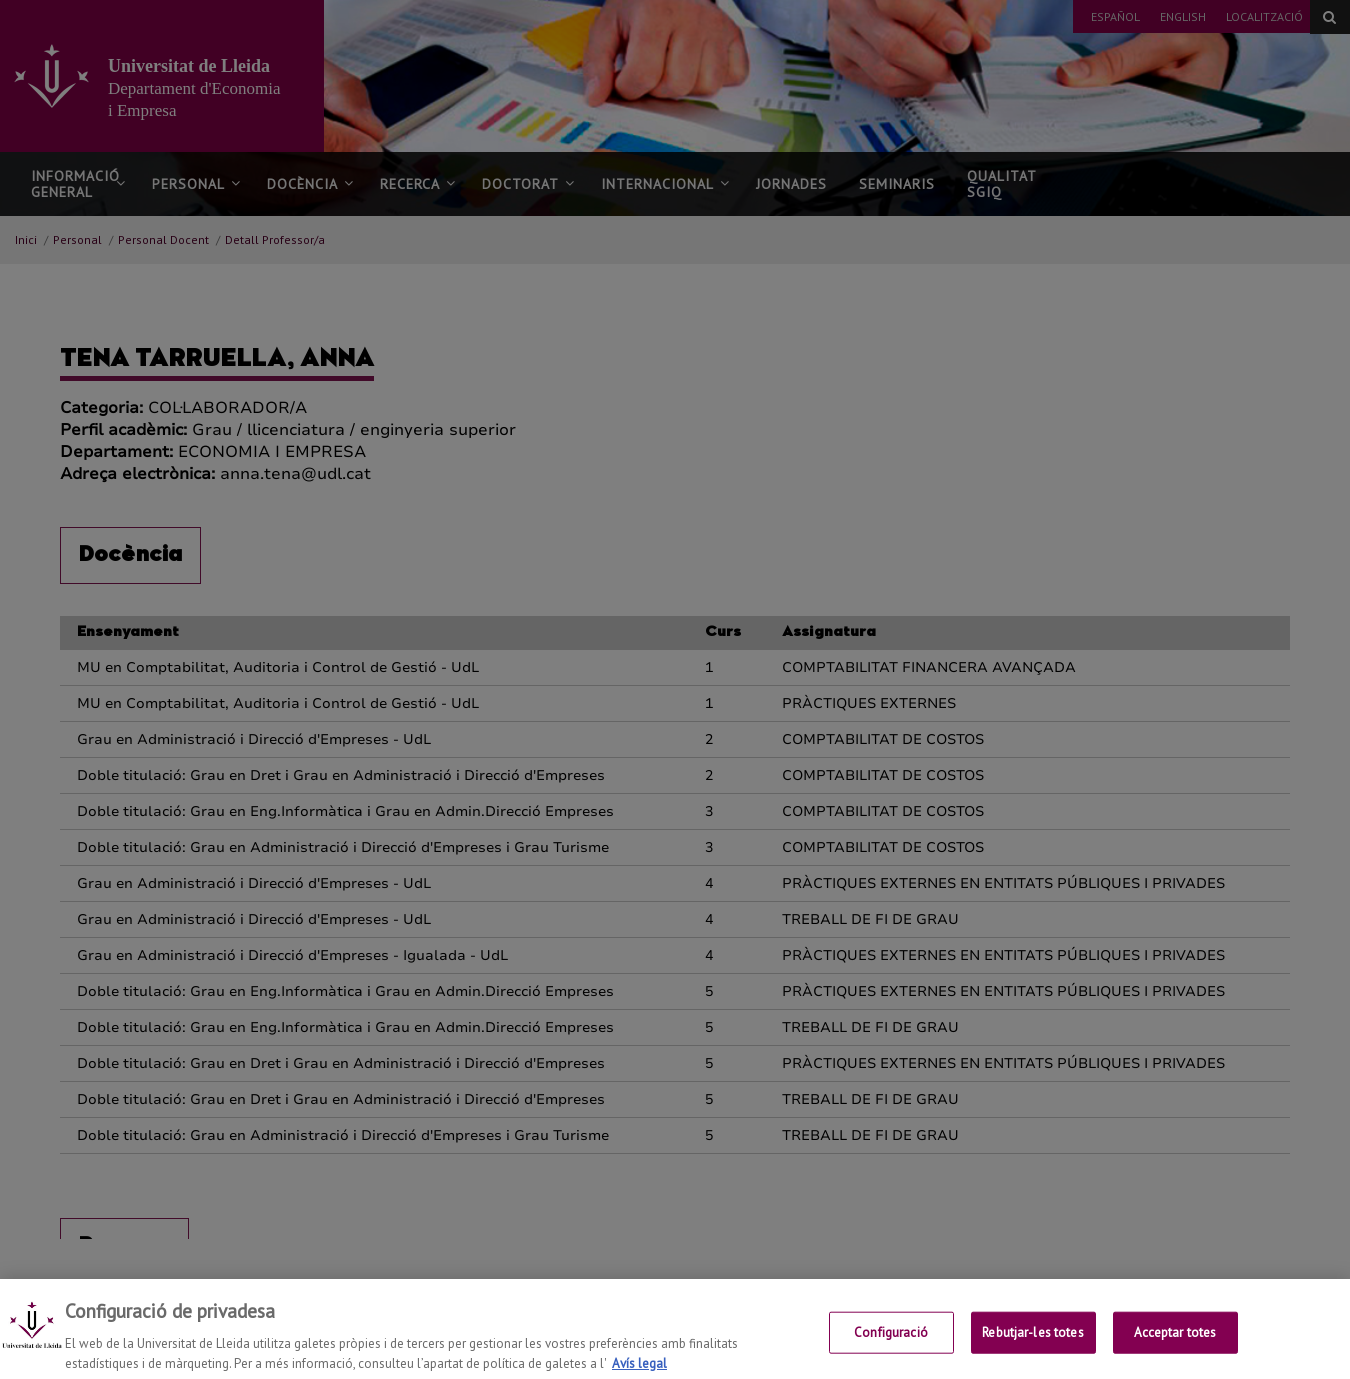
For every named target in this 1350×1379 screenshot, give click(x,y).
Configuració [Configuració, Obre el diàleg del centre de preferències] (891, 1347)
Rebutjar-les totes (1032, 1347)
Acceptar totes (1175, 1347)
